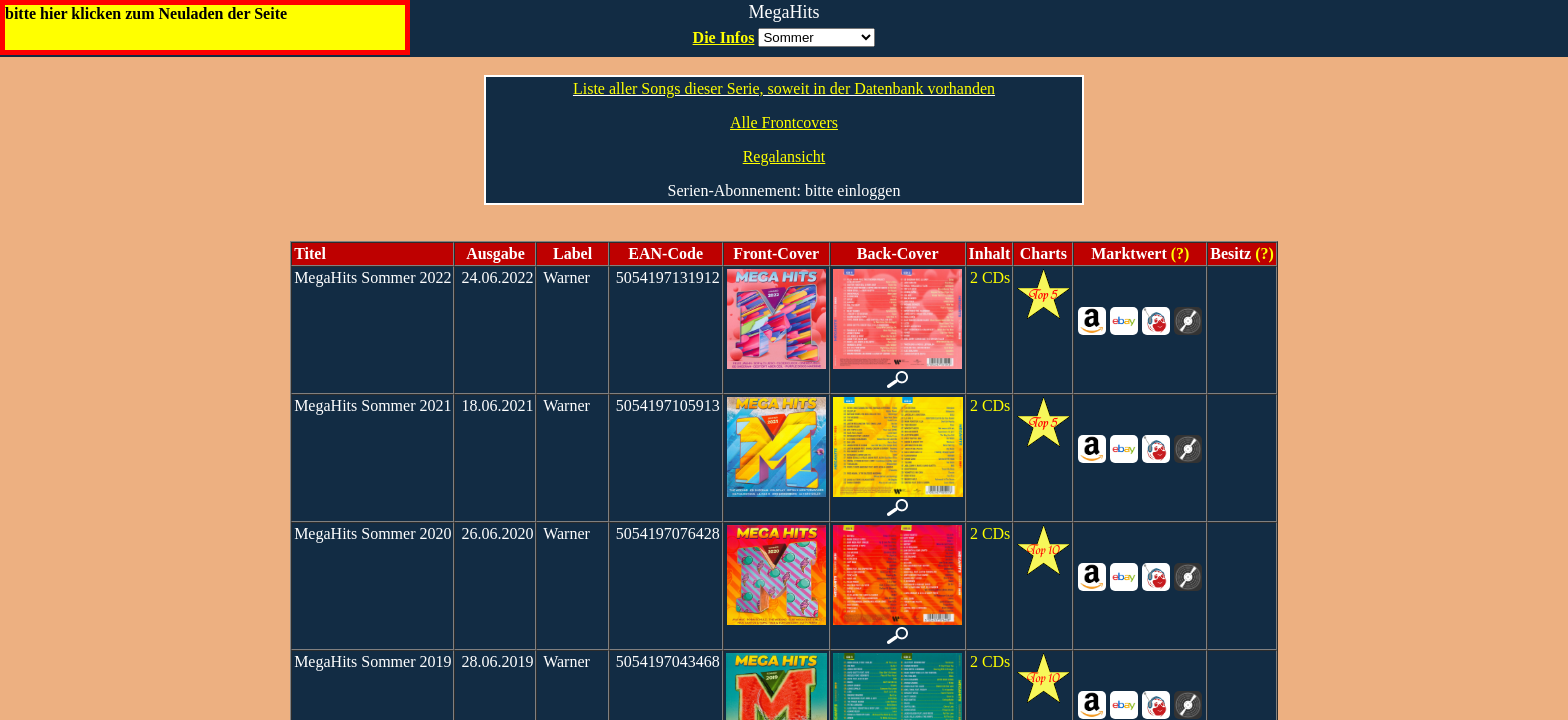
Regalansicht (784, 156)
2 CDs (990, 277)
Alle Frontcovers (784, 122)
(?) (1178, 253)
